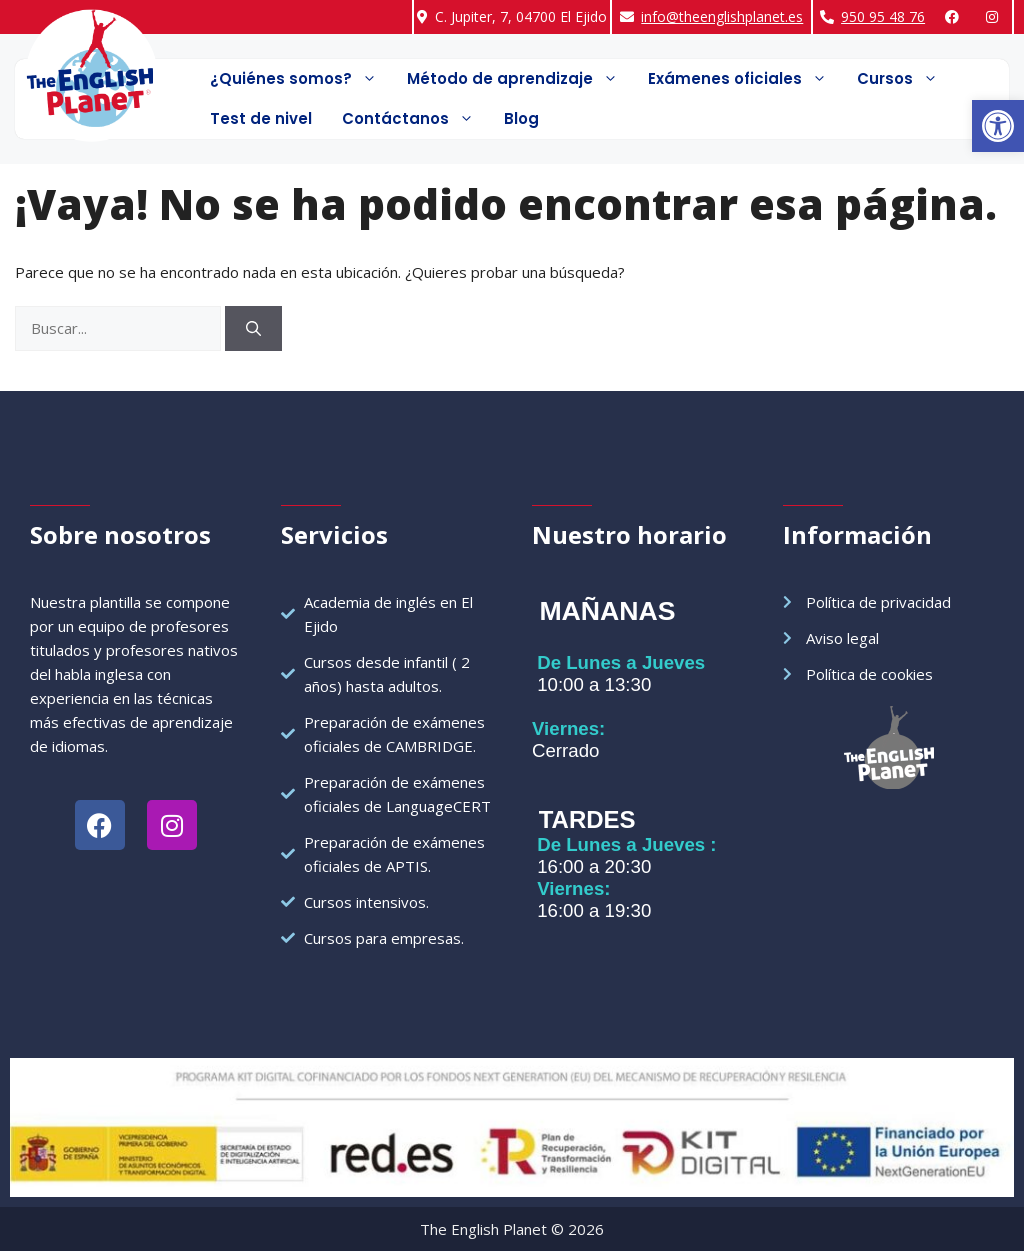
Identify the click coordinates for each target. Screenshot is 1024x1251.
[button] (998, 126)
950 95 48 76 (883, 16)
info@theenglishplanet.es (722, 16)
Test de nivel (261, 118)
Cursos (905, 79)
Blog (521, 118)
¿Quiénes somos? (301, 79)
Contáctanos (415, 119)
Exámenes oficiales (745, 79)
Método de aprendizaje (520, 79)
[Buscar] (253, 328)
